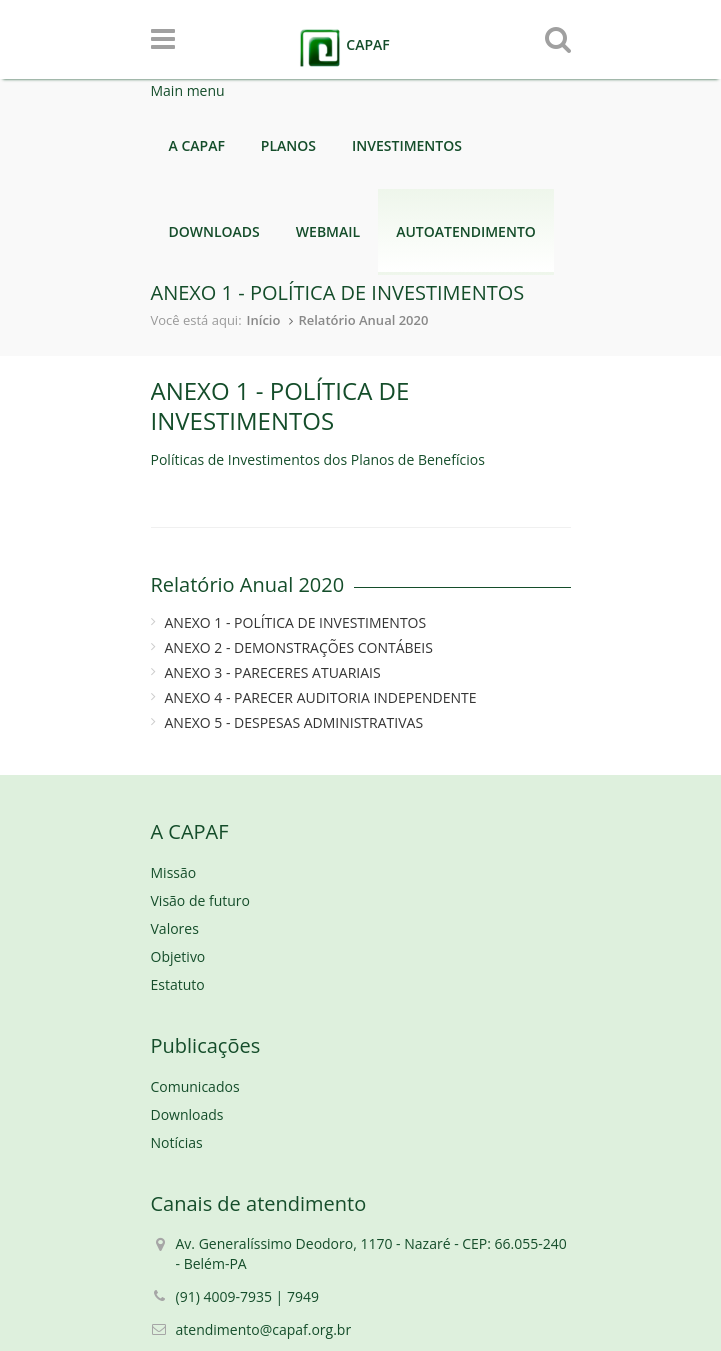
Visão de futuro (200, 900)
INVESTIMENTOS (407, 145)
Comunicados (195, 1086)
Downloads (187, 1114)
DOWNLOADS (214, 231)
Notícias (177, 1142)
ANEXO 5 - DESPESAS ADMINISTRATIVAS (294, 722)
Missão (174, 872)
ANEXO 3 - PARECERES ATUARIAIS (273, 672)
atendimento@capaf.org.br (264, 1329)
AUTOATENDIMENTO (466, 231)
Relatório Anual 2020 (363, 320)
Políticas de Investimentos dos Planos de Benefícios (318, 459)
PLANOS (288, 145)
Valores (175, 928)
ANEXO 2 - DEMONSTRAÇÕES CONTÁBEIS (299, 647)
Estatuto (178, 984)
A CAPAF (197, 145)
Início (264, 320)
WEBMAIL (328, 231)
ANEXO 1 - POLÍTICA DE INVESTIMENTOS (296, 622)
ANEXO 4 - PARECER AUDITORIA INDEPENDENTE (321, 697)
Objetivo (178, 956)
